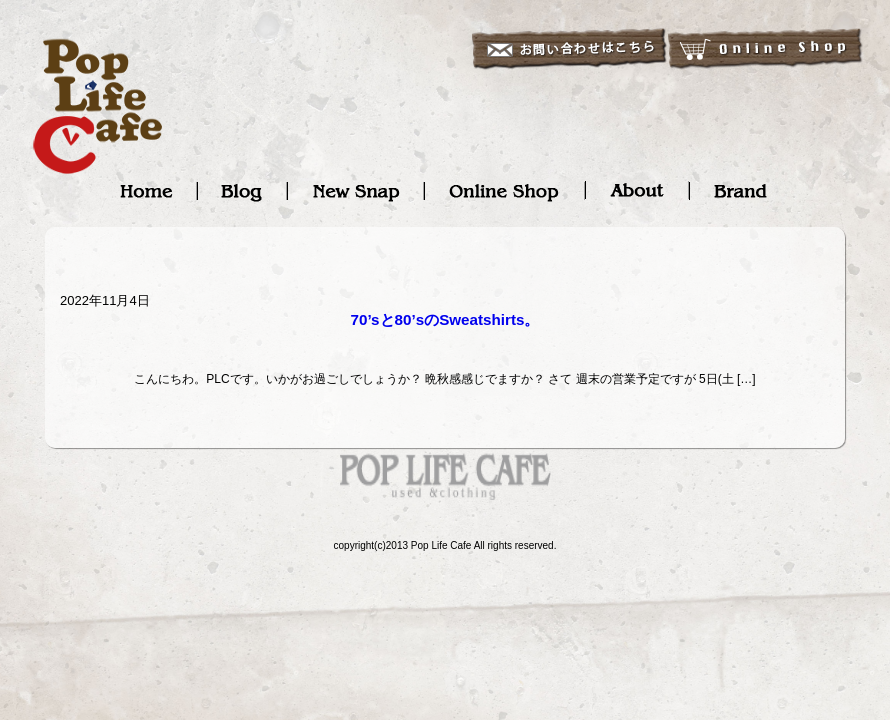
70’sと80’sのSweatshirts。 (445, 319)
